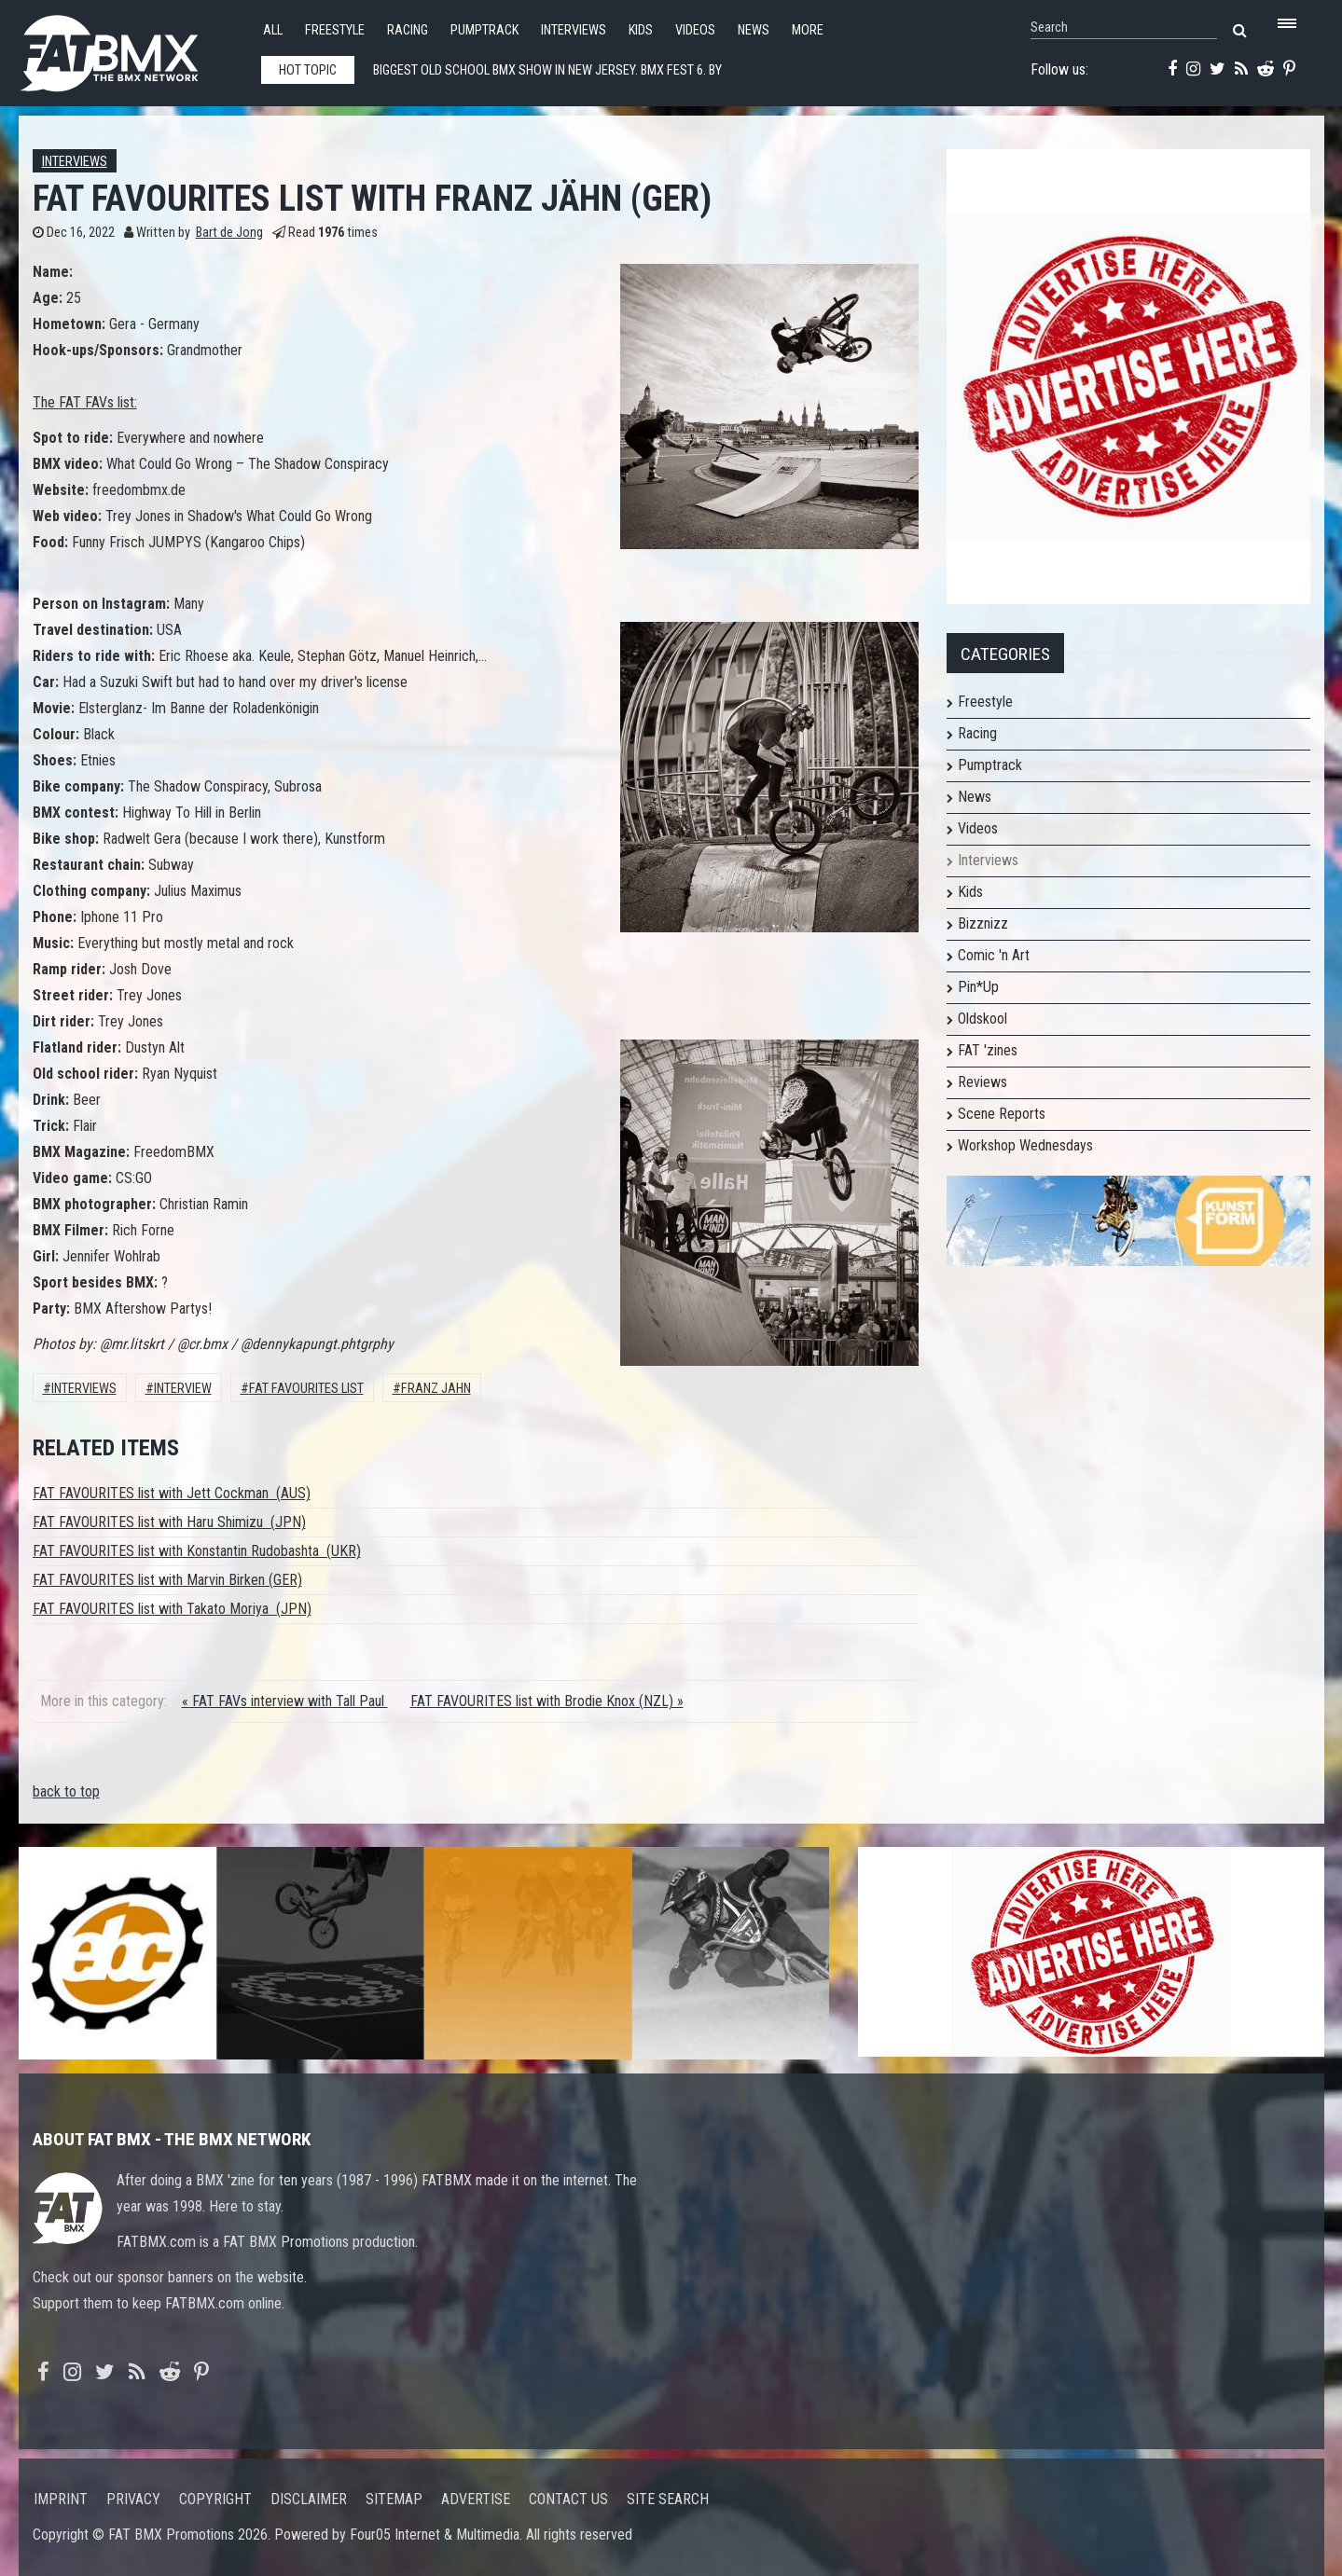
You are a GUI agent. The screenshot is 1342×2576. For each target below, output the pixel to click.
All (273, 30)
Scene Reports (1001, 1114)
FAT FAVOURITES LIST (306, 1389)
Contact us (568, 2499)
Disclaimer (308, 2499)
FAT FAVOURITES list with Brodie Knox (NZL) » (547, 1701)
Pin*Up (978, 987)
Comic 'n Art (994, 955)
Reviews (982, 1082)
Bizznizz (983, 923)
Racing (407, 30)
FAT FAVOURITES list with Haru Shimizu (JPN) (169, 1522)
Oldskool (982, 1018)
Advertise (475, 2499)
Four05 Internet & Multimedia (434, 2534)
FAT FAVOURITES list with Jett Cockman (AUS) (172, 1493)
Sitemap (394, 2499)
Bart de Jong (229, 233)
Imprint (61, 2499)
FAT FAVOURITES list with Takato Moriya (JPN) (172, 1609)
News (753, 30)
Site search (668, 2499)
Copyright (215, 2499)
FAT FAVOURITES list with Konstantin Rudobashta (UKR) (197, 1551)
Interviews (573, 30)
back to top (66, 1791)
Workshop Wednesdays (1025, 1145)
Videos (695, 30)
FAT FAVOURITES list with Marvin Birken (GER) (167, 1580)
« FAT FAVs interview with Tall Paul (285, 1701)
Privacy (133, 2499)
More (807, 30)
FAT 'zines (987, 1050)
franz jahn (436, 1389)
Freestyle (335, 30)
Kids (641, 30)
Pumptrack (484, 30)
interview (183, 1389)
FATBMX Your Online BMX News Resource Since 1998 (130, 48)
